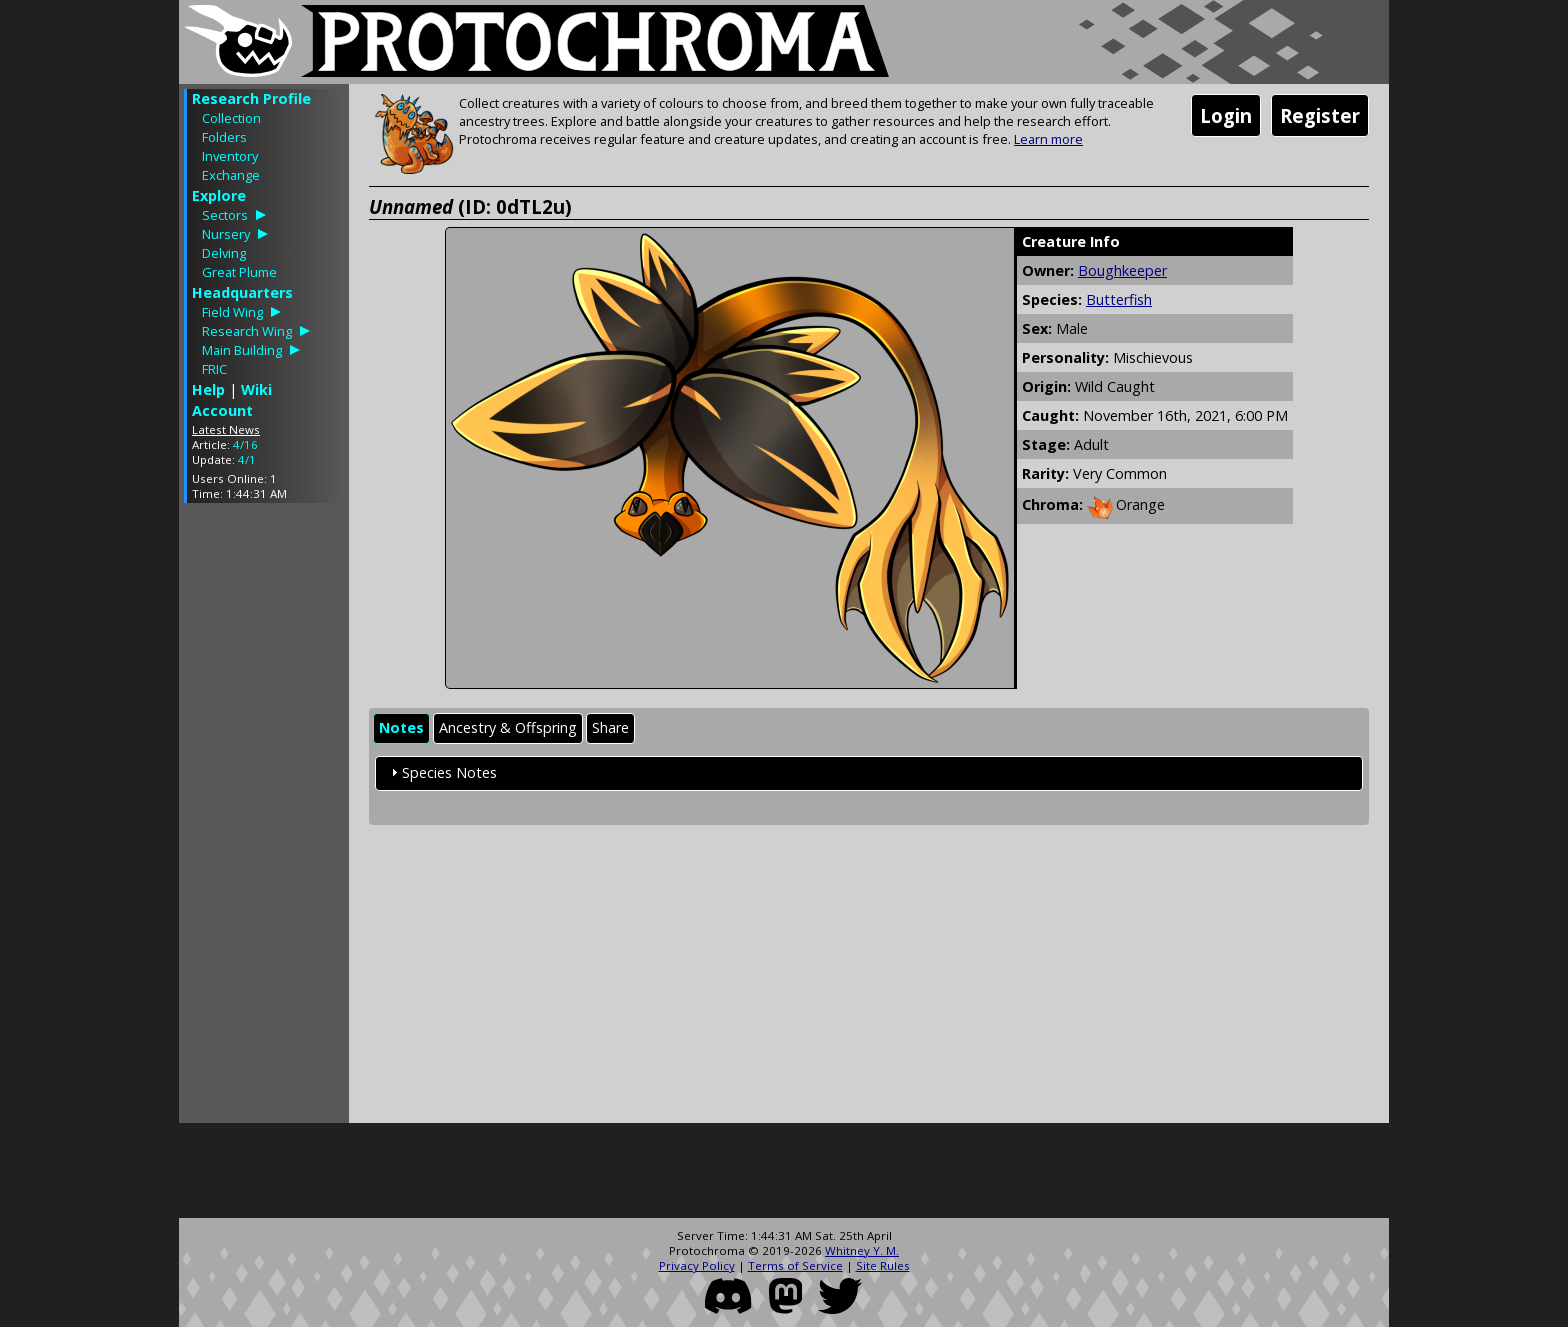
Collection (231, 118)
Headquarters (242, 292)
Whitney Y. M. (862, 1250)
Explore (219, 195)
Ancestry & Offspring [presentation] (508, 727)
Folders (224, 137)
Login (1226, 115)
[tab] (401, 728)
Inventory (230, 156)
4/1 (247, 459)
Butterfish (1119, 299)
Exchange (231, 175)
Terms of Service (795, 1265)
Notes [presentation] (401, 727)
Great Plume (239, 272)
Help (208, 389)
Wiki (256, 389)
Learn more (1048, 139)
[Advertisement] (264, 818)
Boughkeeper (1122, 270)
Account (222, 410)
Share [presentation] (610, 727)
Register (1320, 115)
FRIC (214, 369)
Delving (224, 253)
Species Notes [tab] (441, 772)
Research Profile (251, 98)
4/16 (245, 444)
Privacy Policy (697, 1265)
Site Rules (883, 1265)
